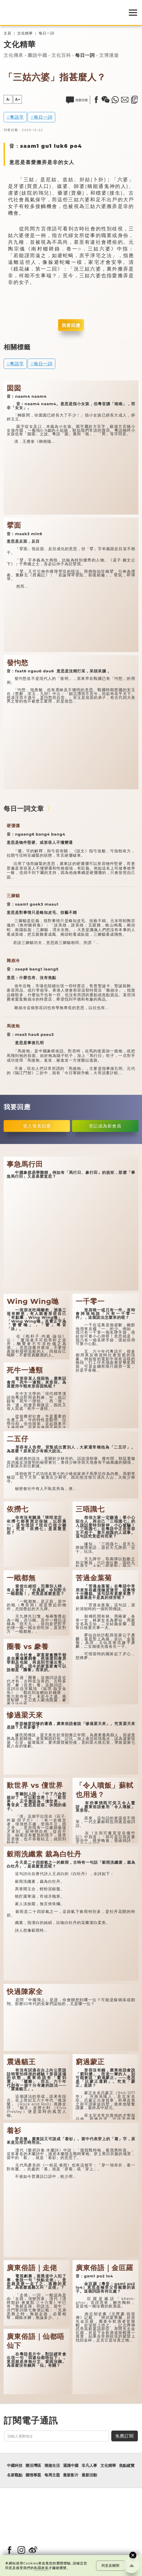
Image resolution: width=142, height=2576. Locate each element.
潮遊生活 (52, 2466)
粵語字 (17, 117)
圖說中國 (37, 55)
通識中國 (70, 2466)
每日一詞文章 (24, 808)
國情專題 (33, 2475)
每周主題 (52, 2475)
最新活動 (89, 2475)
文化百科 (61, 55)
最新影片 (70, 2475)
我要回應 (71, 325)
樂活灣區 (33, 2466)
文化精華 (25, 33)
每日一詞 (46, 33)
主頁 (7, 33)
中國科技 (14, 2466)
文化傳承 (13, 55)
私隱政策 (41, 2568)
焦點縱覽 (127, 2466)
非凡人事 (89, 2466)
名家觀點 (14, 2475)
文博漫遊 (109, 55)
